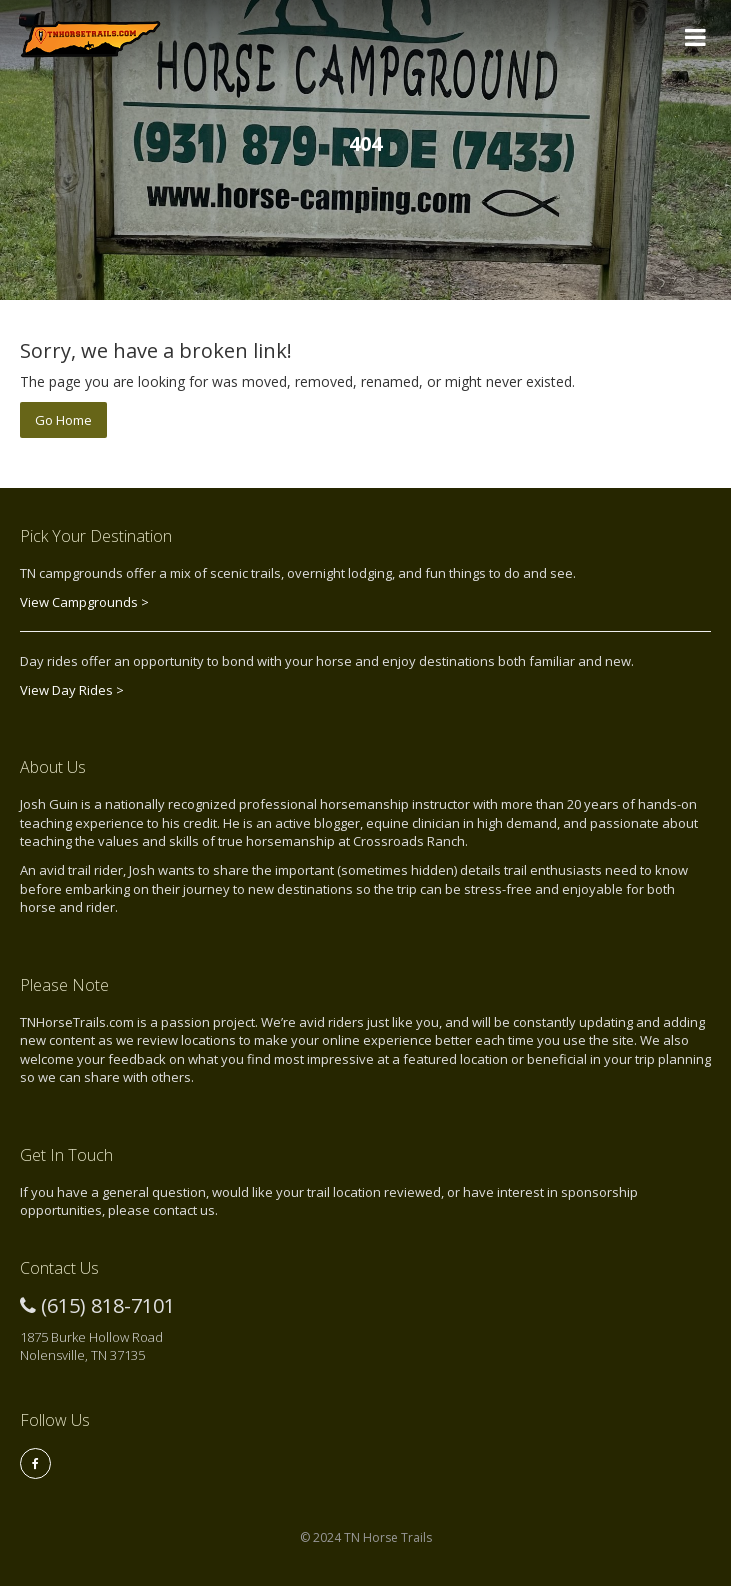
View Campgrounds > (84, 602)
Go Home (63, 420)
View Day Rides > (72, 690)
